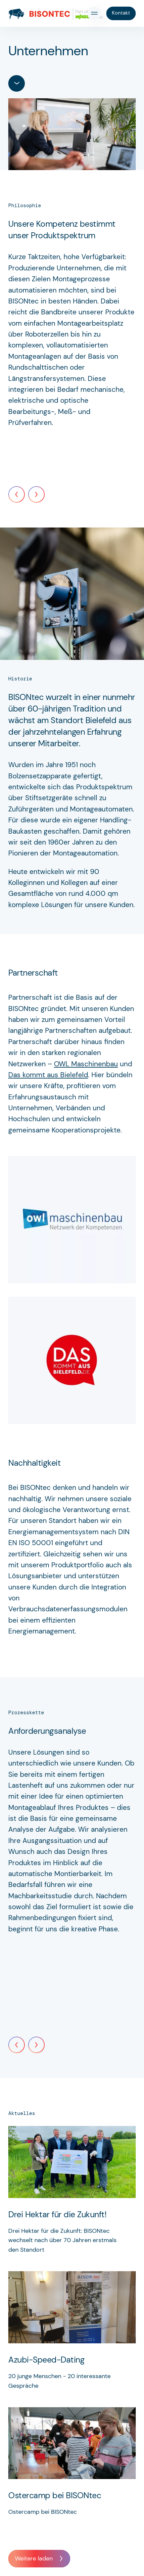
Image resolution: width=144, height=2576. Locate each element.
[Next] (36, 494)
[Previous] (16, 494)
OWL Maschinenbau (86, 1063)
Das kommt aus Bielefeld (48, 1074)
